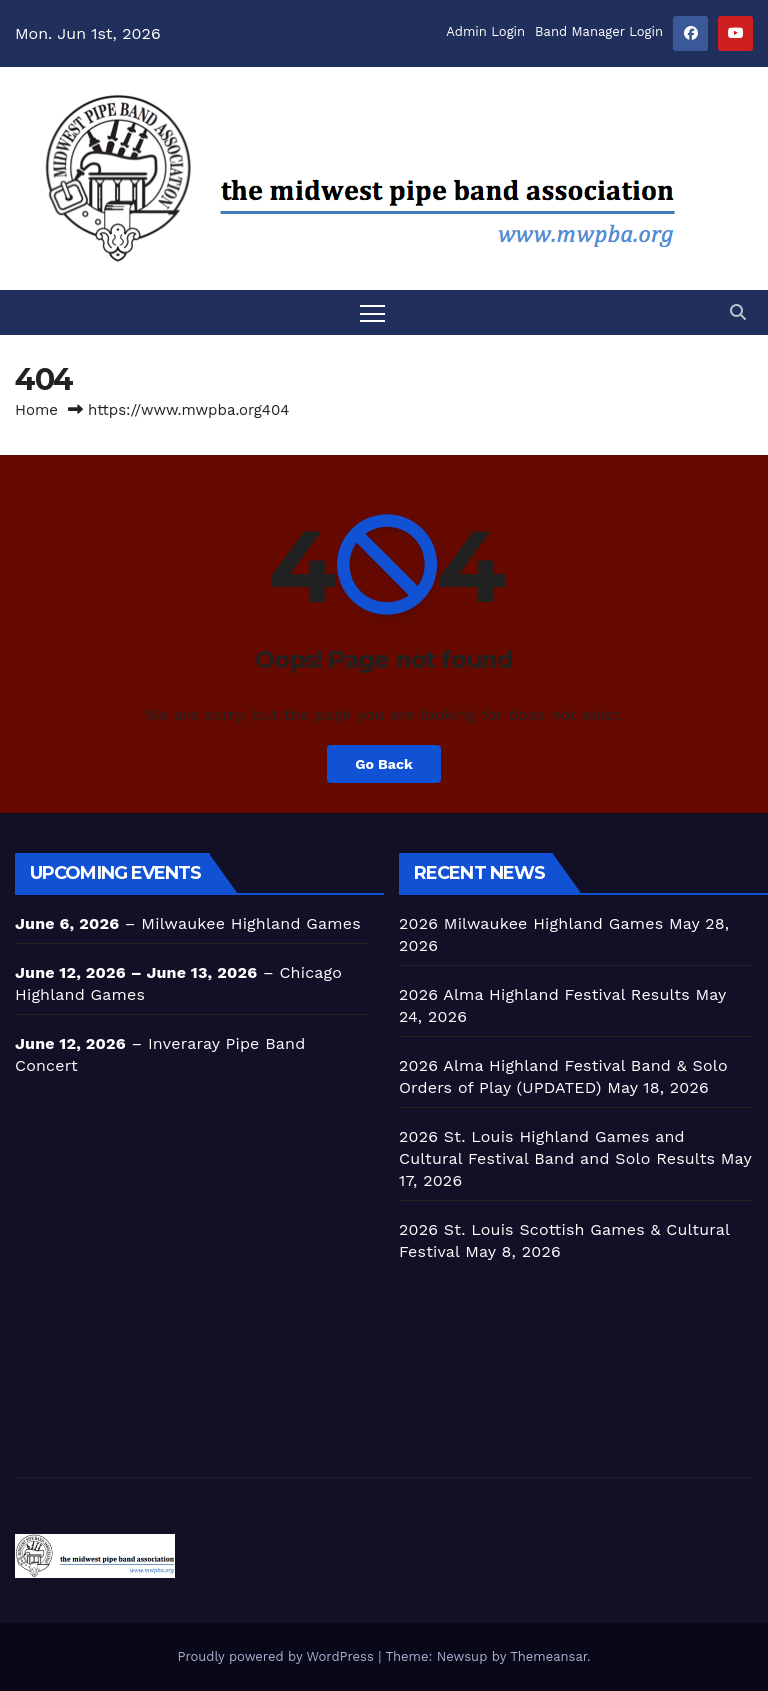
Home (36, 410)
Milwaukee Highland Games (251, 923)
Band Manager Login (599, 31)
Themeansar (548, 1656)
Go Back (384, 764)
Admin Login (485, 31)
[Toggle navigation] (372, 312)
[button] (738, 312)
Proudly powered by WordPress (277, 1656)
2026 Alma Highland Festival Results (544, 994)
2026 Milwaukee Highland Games (531, 923)
